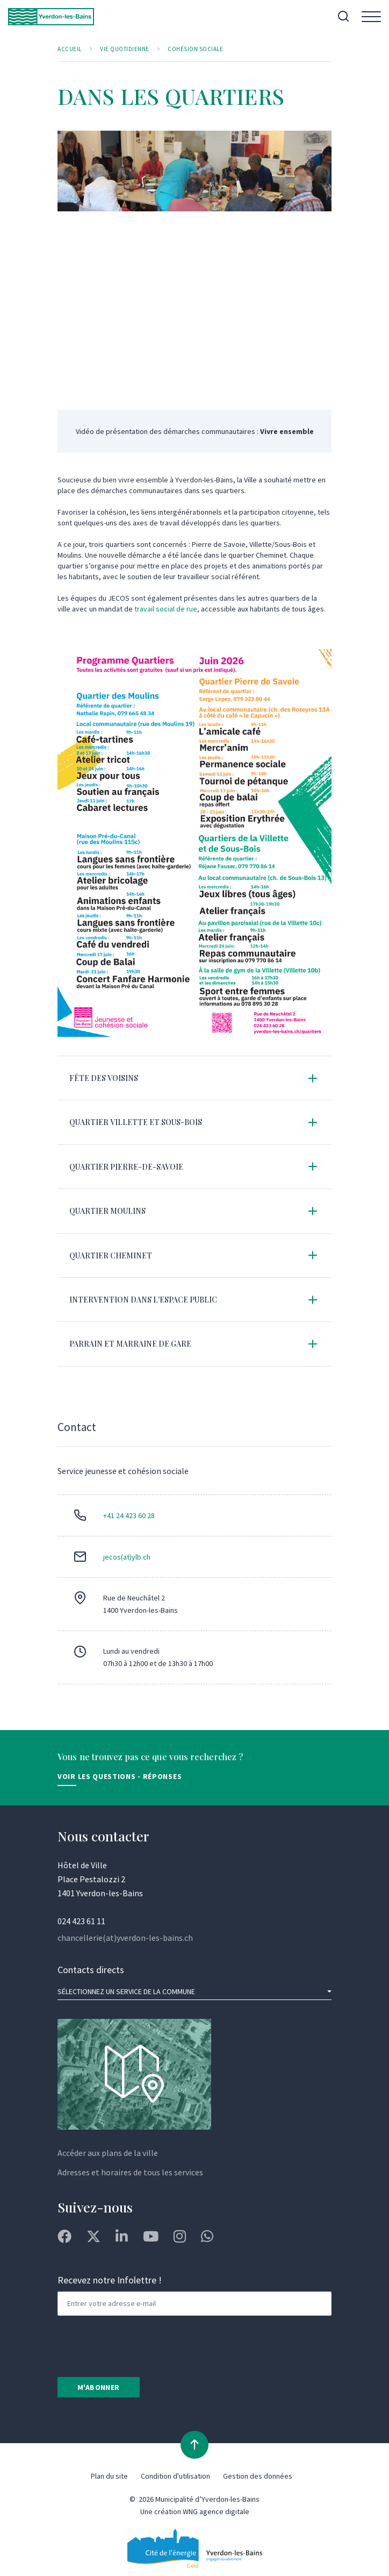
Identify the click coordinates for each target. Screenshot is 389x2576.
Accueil (69, 49)
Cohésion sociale (195, 49)
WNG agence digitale (216, 2511)
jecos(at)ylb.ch (126, 1557)
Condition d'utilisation (175, 2476)
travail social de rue (165, 609)
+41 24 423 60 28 (129, 1515)
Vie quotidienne (124, 49)
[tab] (194, 1078)
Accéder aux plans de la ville (107, 2152)
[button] (194, 1078)
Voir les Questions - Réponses (119, 1776)
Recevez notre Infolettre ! (109, 2280)
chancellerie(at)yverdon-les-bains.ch (125, 1937)
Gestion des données (257, 2476)
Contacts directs (90, 1969)
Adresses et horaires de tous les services (130, 2172)
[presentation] (139, 2345)
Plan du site (109, 2476)
